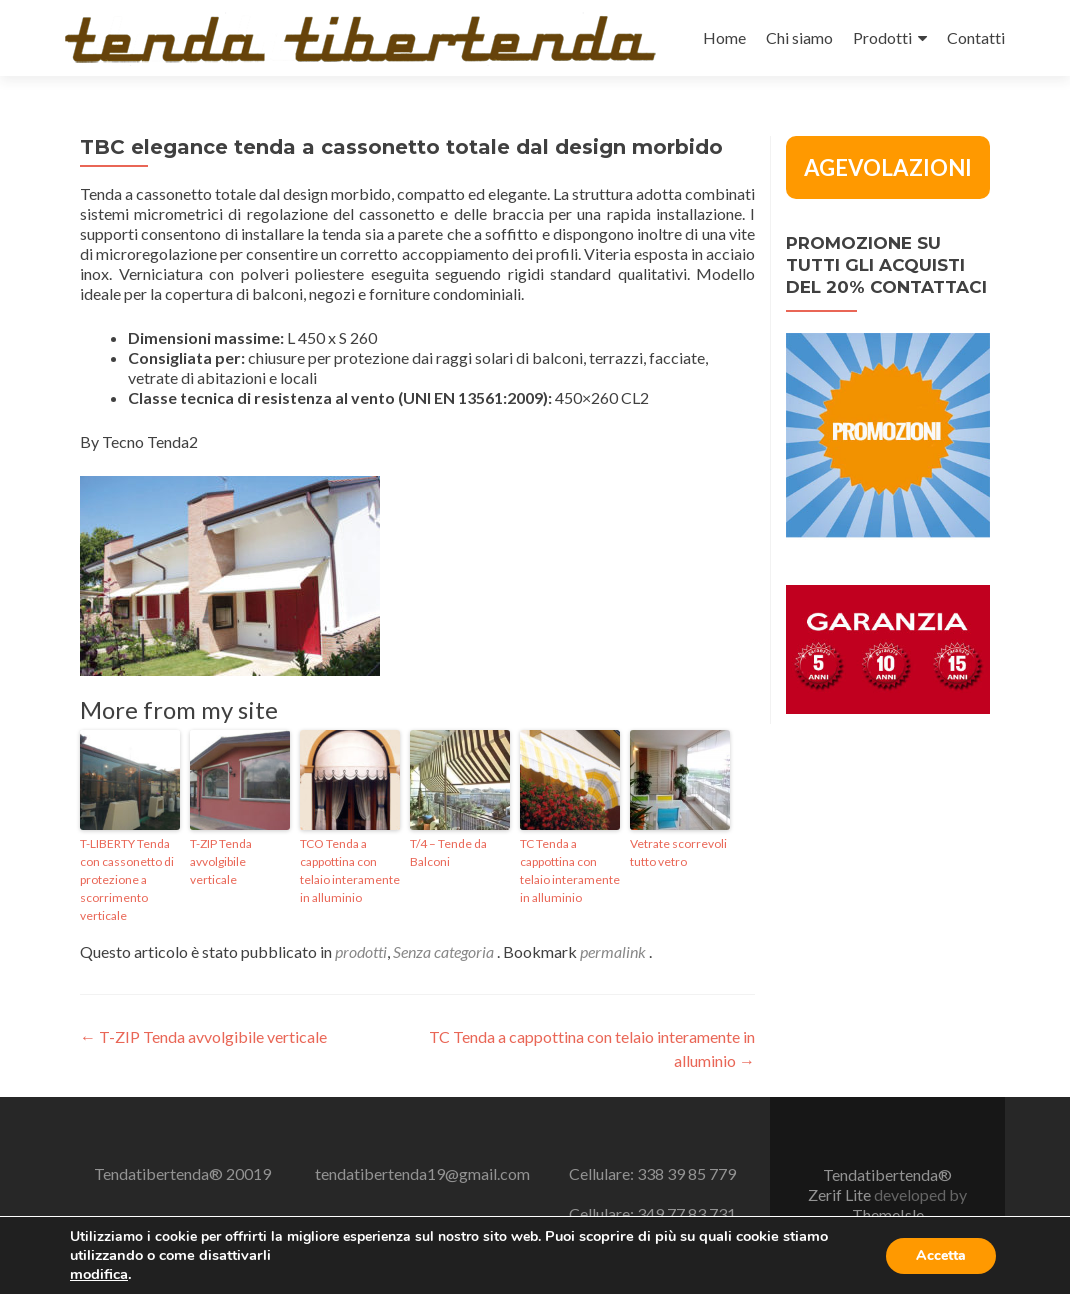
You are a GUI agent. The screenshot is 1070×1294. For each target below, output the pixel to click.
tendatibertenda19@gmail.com (422, 1173)
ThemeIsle (888, 1214)
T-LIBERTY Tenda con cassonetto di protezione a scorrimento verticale (127, 879)
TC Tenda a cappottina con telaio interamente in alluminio (570, 870)
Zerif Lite (841, 1194)
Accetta (941, 1255)
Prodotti (882, 37)
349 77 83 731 (686, 1213)
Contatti (976, 37)
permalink (614, 951)
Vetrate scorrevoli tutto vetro (678, 852)
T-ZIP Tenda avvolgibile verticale (221, 861)
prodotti (361, 951)
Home (724, 37)
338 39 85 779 (686, 1173)
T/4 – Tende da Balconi (448, 852)
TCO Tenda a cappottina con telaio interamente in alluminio (350, 870)
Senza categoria (443, 951)
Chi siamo (799, 37)
